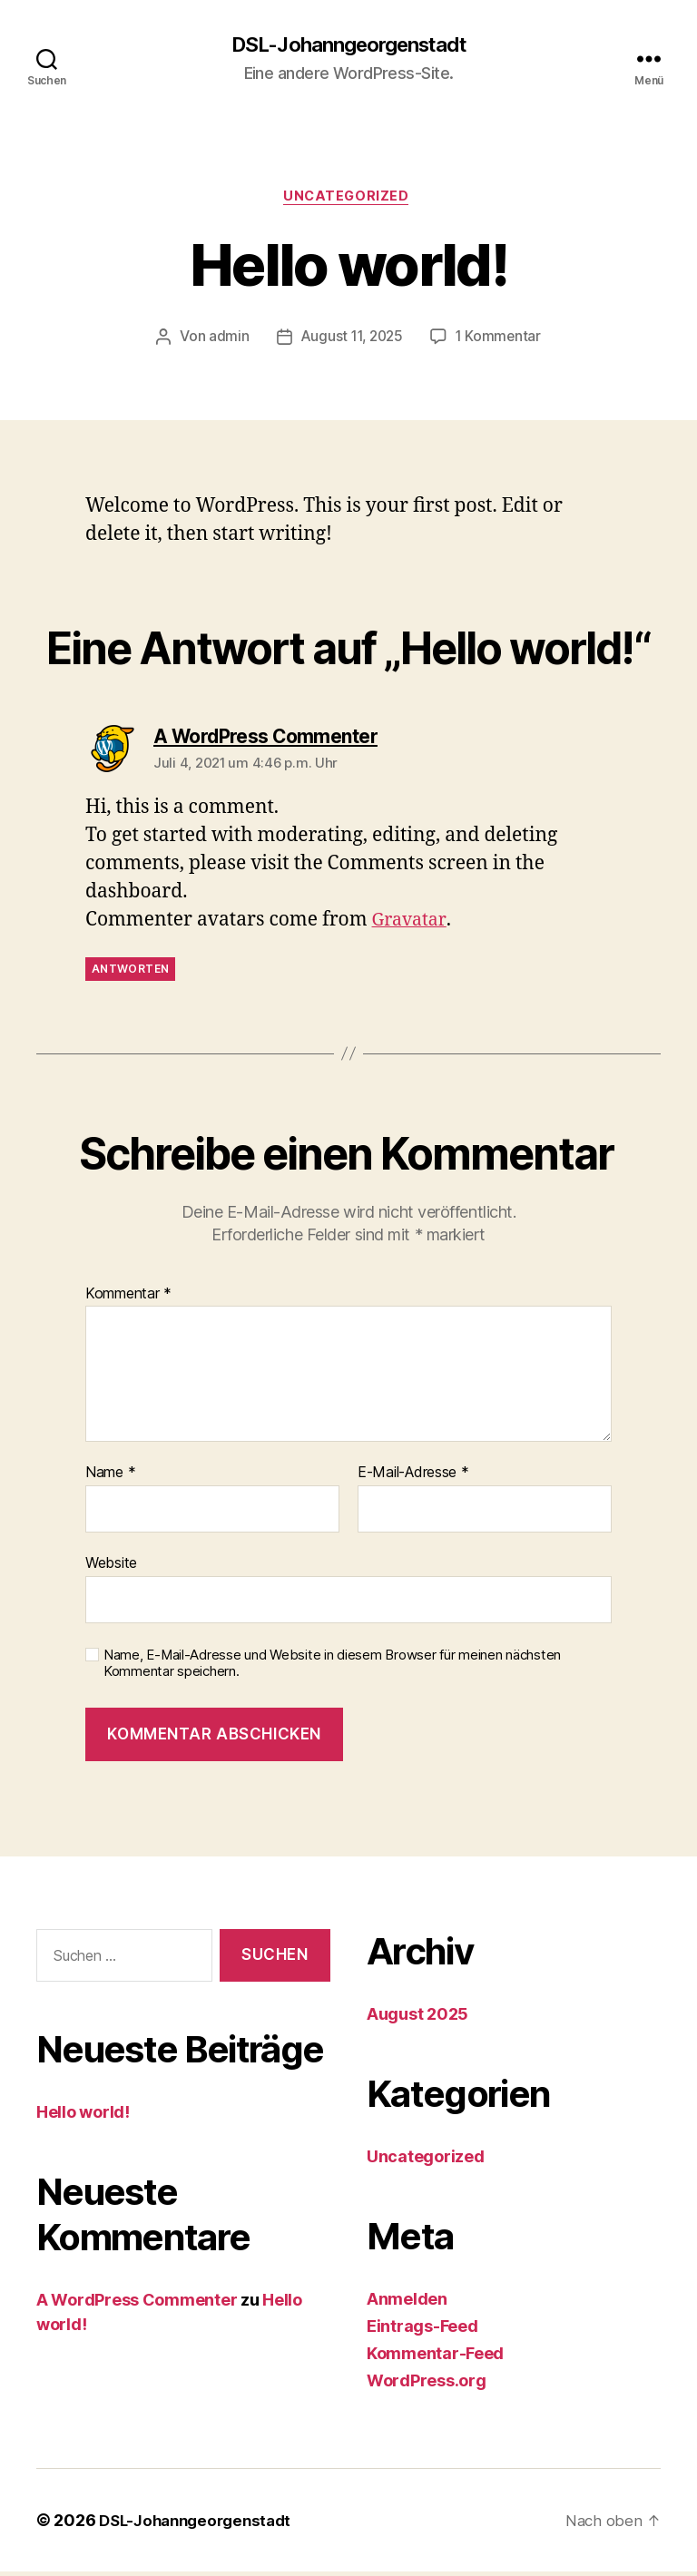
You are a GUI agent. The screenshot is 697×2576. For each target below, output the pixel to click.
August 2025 (417, 2018)
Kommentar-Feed (435, 2357)
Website (111, 1567)
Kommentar (128, 1298)
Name (110, 1477)
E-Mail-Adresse (413, 1477)
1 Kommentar (501, 341)
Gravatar (411, 924)
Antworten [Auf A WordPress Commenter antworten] (130, 973)
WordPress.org (426, 2385)
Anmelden (407, 2303)
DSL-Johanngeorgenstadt (348, 45)
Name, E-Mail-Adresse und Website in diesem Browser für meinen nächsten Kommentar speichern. (332, 1668)
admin (225, 341)
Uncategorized (348, 199)
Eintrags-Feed (422, 2330)
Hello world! (83, 2116)
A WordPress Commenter (136, 2304)
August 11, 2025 (351, 341)
